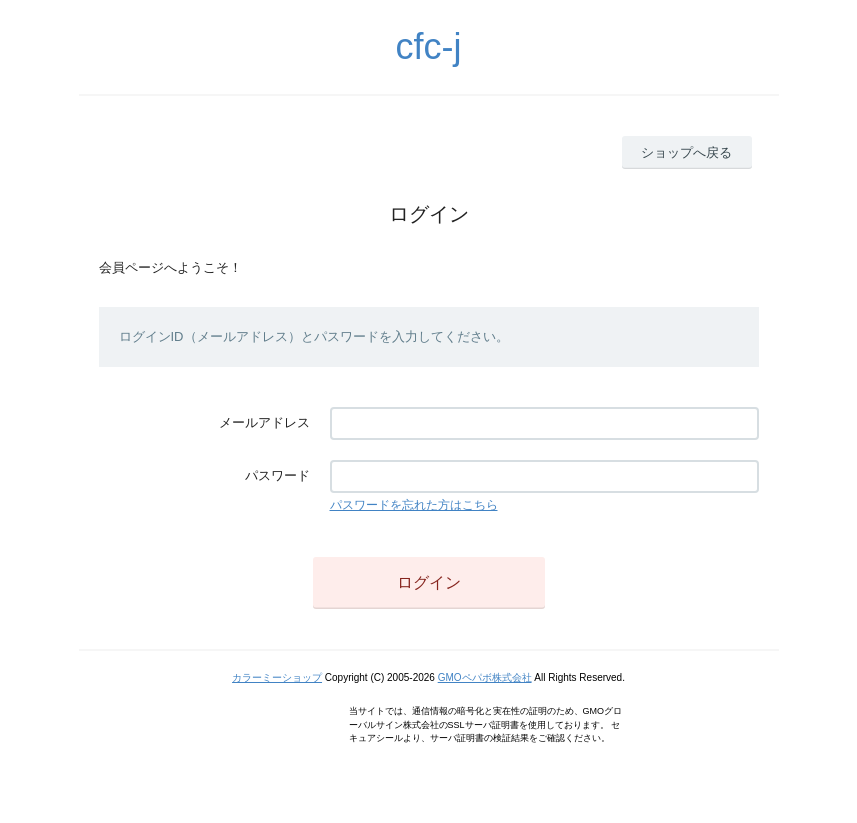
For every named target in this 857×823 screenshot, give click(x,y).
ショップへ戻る (686, 152)
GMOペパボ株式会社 (485, 677)
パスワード (277, 475)
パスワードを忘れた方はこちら (414, 505)
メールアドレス (264, 422)
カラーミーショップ (277, 677)
